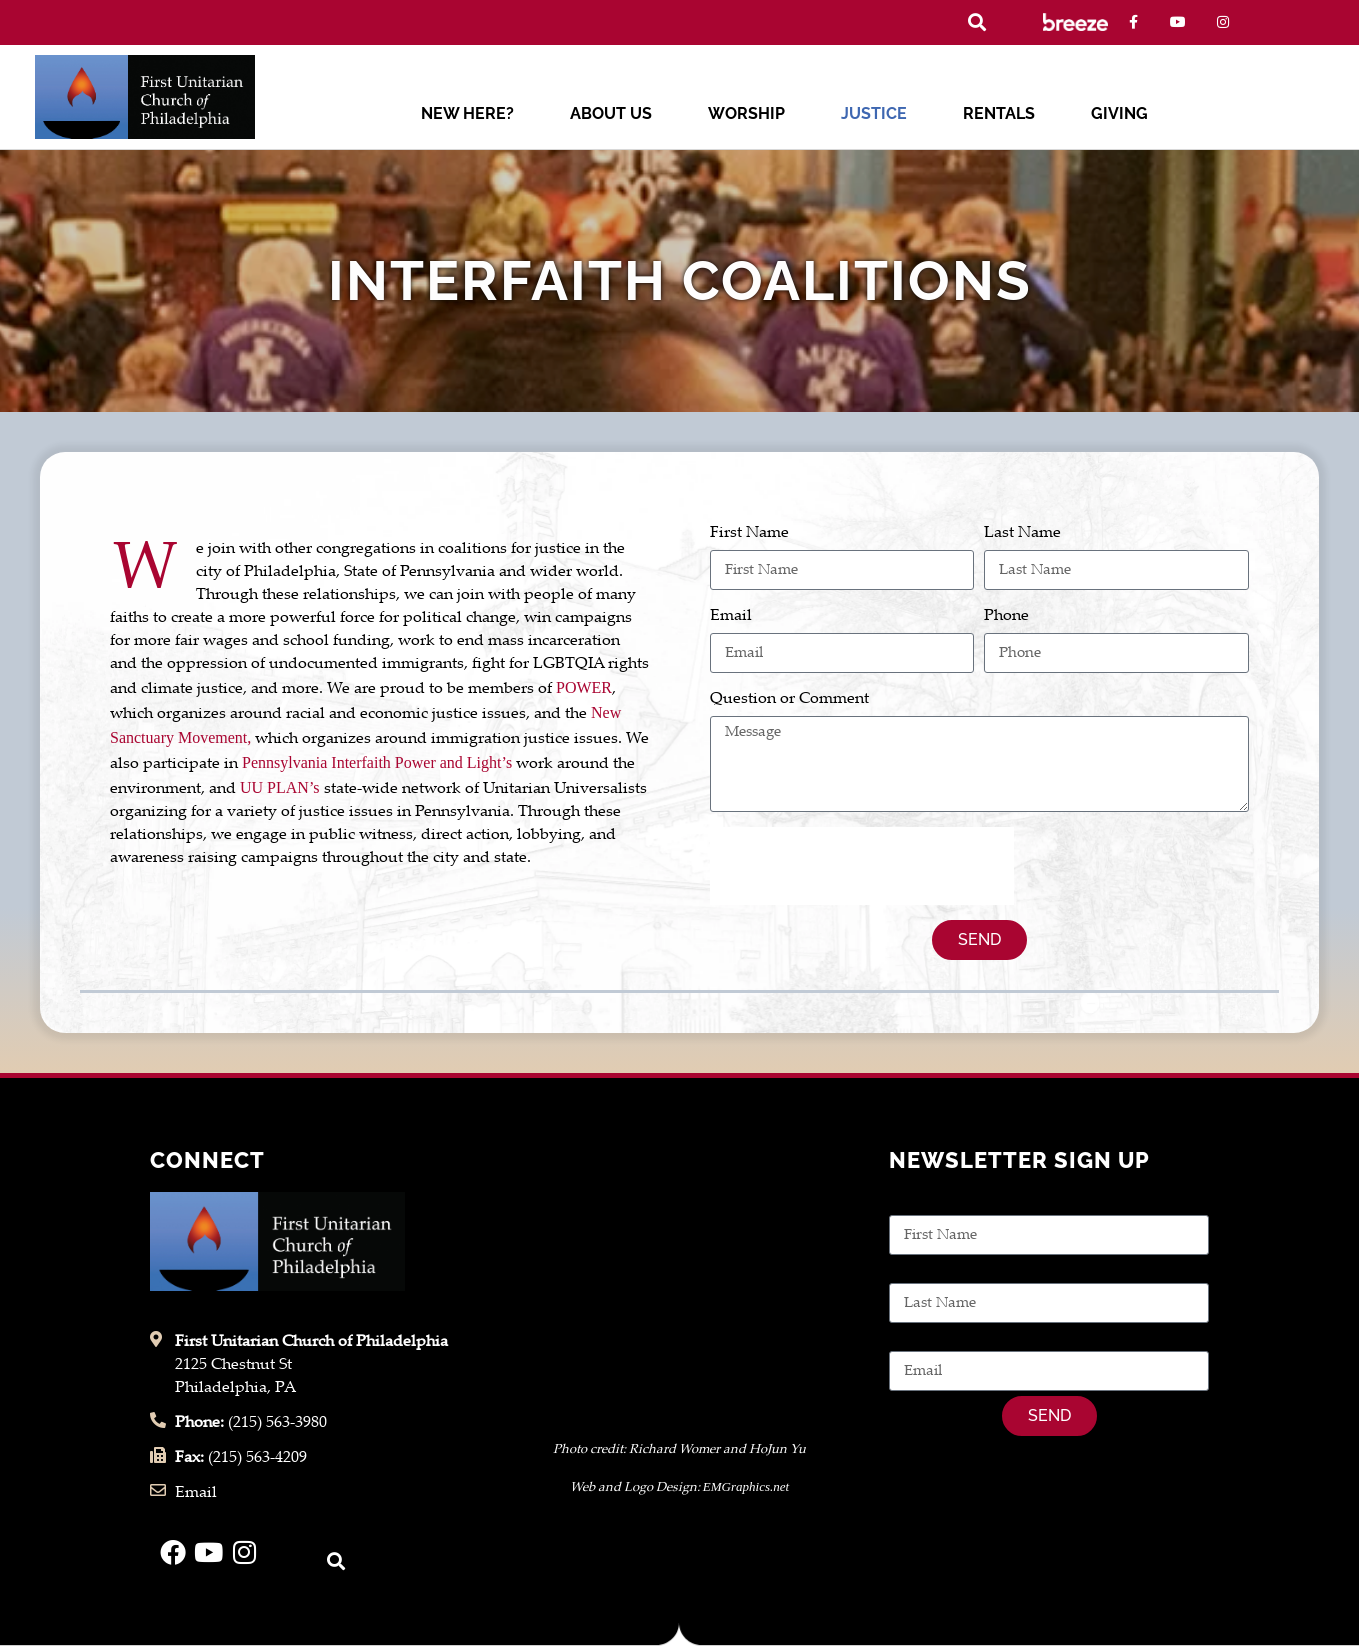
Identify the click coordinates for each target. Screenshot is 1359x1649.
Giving (1119, 113)
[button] (977, 22)
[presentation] (862, 866)
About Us (611, 113)
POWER (584, 687)
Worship (746, 113)
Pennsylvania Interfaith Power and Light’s (377, 762)
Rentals (999, 113)
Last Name (1022, 533)
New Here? (467, 113)
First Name (749, 533)
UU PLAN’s (280, 787)
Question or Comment (789, 699)
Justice (874, 113)
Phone (1006, 616)
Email (731, 616)
